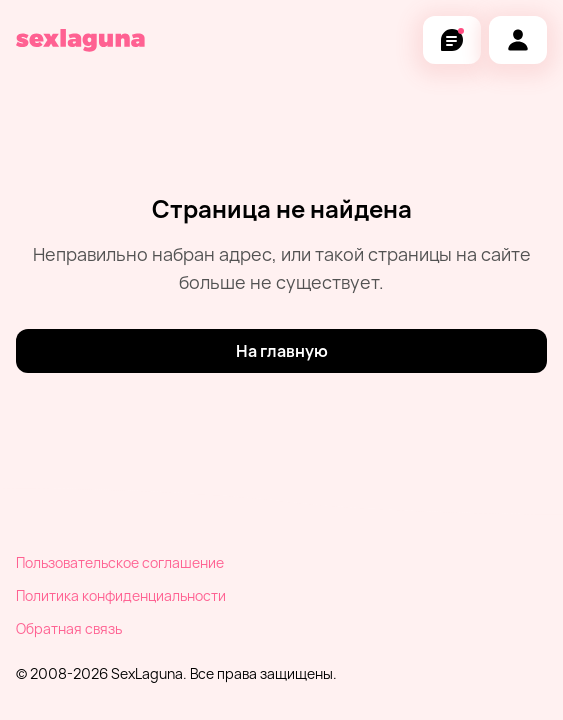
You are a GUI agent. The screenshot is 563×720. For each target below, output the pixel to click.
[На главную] (281, 351)
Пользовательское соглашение (120, 562)
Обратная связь (69, 628)
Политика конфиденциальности (121, 595)
